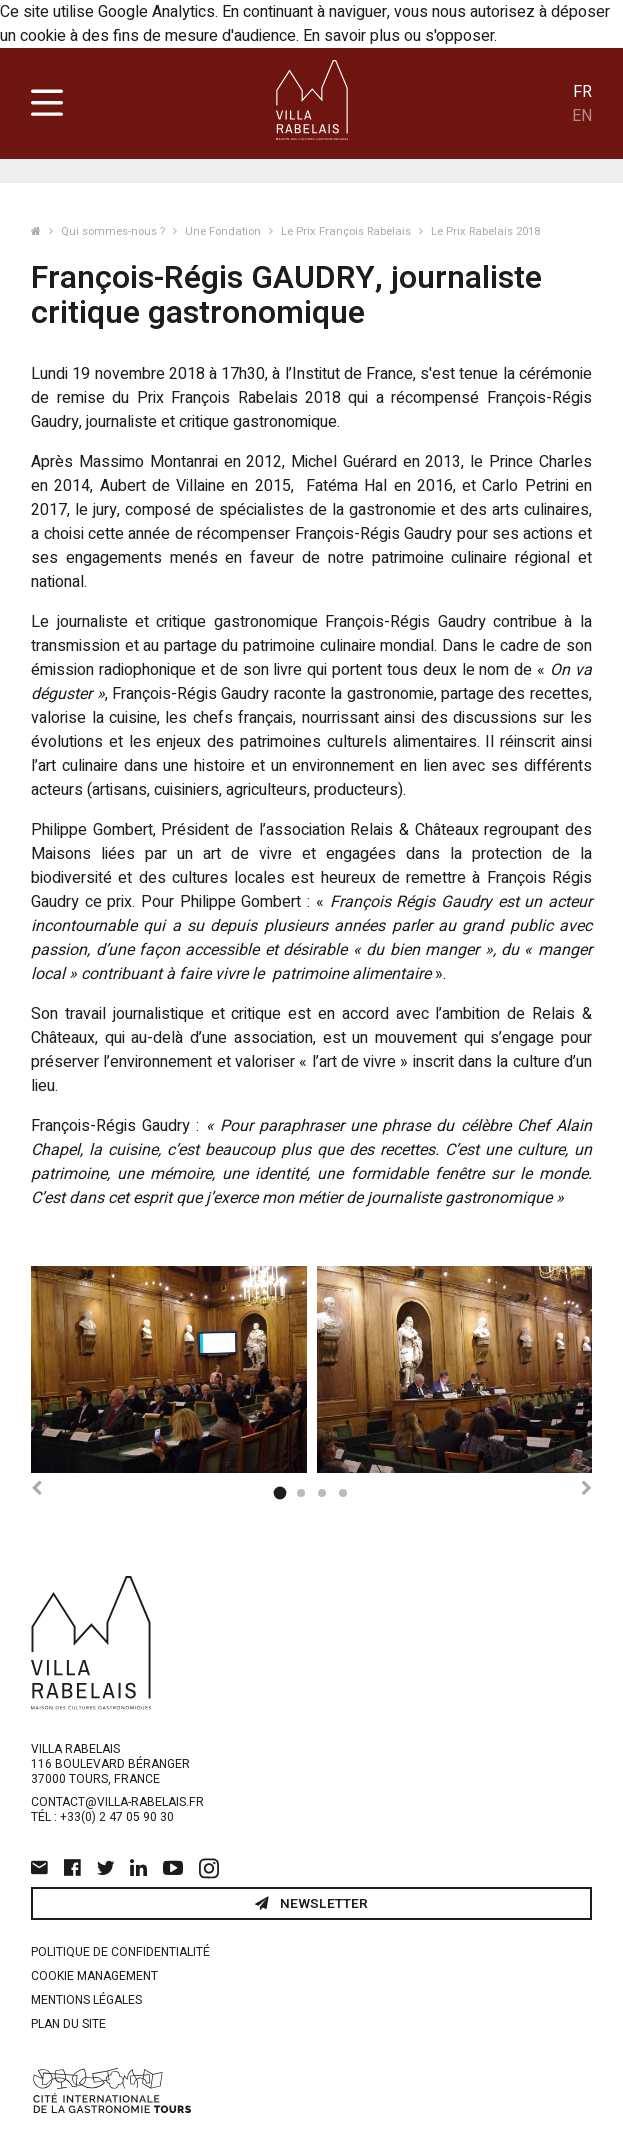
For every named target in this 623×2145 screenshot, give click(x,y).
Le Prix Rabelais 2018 (485, 231)
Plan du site (68, 2024)
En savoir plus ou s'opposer (398, 36)
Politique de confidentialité (120, 1952)
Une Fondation (224, 231)
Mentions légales (86, 2000)
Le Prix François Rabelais (347, 231)
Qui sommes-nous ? (114, 231)
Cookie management (94, 1976)
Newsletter (311, 1904)
